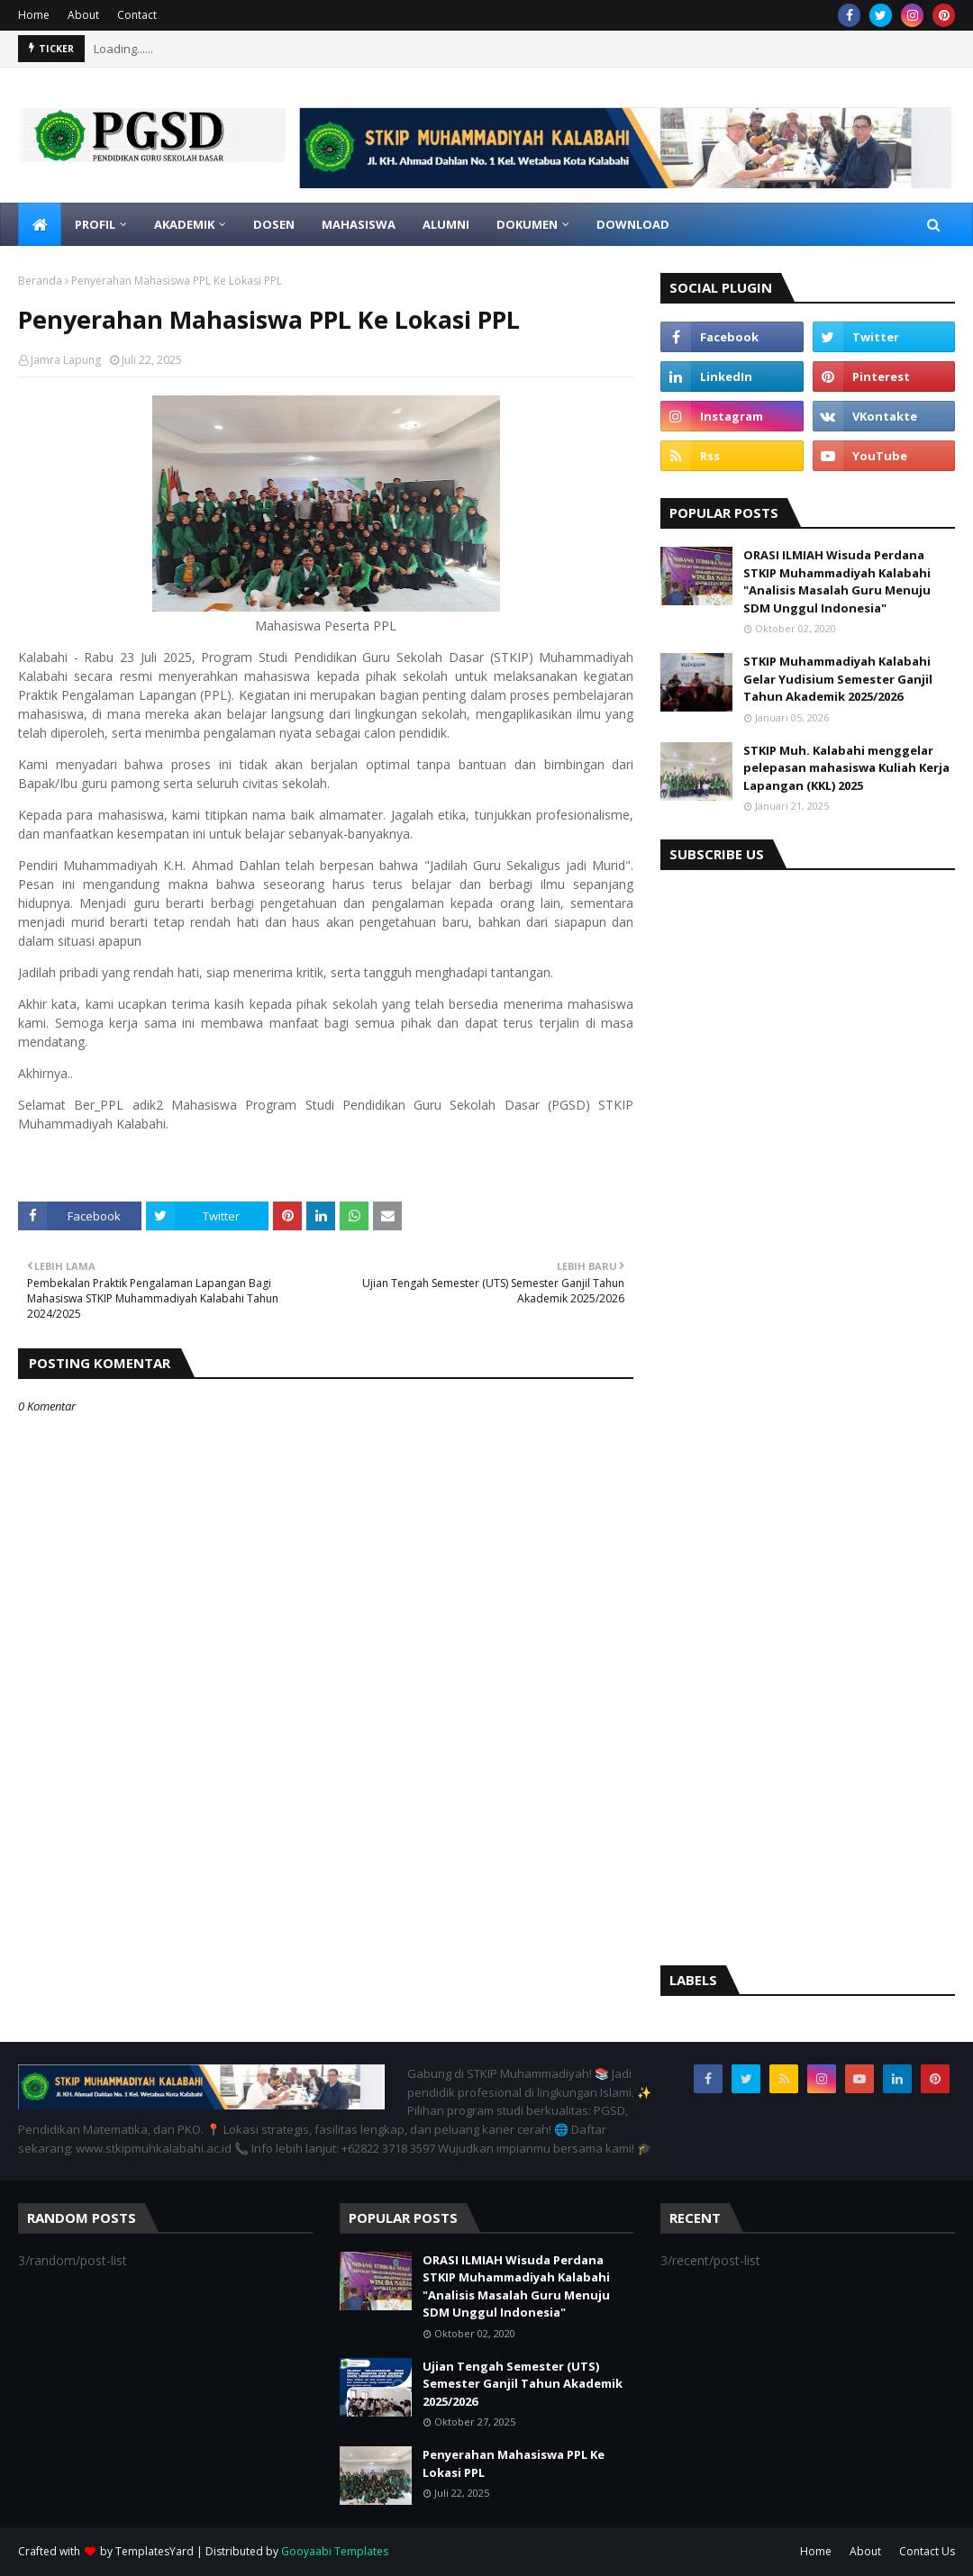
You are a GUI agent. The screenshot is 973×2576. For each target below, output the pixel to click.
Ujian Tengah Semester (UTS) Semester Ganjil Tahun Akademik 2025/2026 (523, 2383)
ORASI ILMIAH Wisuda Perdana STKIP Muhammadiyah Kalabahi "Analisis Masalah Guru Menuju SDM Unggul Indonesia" (837, 581)
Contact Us (927, 2551)
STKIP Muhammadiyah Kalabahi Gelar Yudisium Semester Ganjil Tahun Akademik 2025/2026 (837, 678)
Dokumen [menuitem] (527, 224)
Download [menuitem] (632, 224)
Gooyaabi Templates (334, 2551)
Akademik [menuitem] (184, 224)
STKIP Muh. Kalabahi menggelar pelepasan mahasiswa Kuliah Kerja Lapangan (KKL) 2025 (846, 768)
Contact (137, 15)
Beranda (40, 280)
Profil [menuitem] (95, 224)
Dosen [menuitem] (274, 224)
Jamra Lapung (66, 359)
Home (34, 15)
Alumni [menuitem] (446, 224)
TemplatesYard (154, 2551)
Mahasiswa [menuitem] (359, 224)
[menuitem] (39, 224)
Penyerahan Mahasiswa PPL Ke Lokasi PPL (514, 2463)
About (83, 15)
